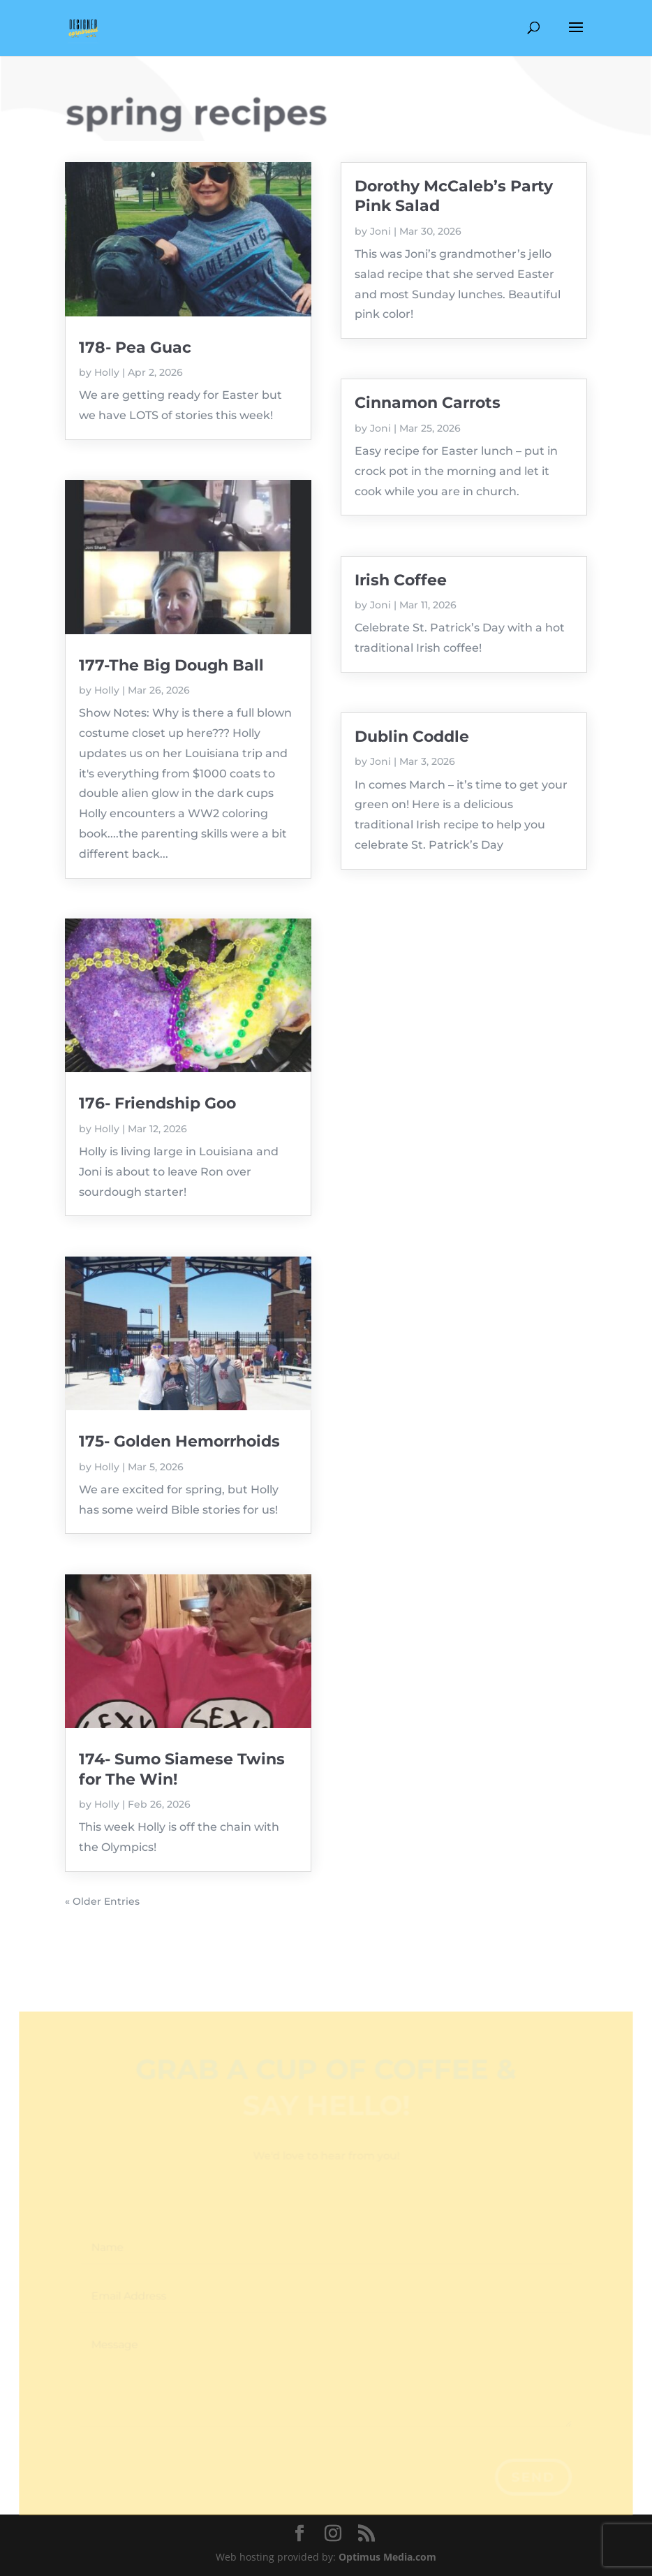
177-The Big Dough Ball (171, 665)
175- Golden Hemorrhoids (179, 1441)
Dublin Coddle (412, 736)
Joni (380, 231)
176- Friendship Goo (157, 1103)
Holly (106, 372)
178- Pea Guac (135, 347)
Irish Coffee (401, 580)
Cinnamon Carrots (428, 402)
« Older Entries (102, 1901)
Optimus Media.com (387, 2556)
